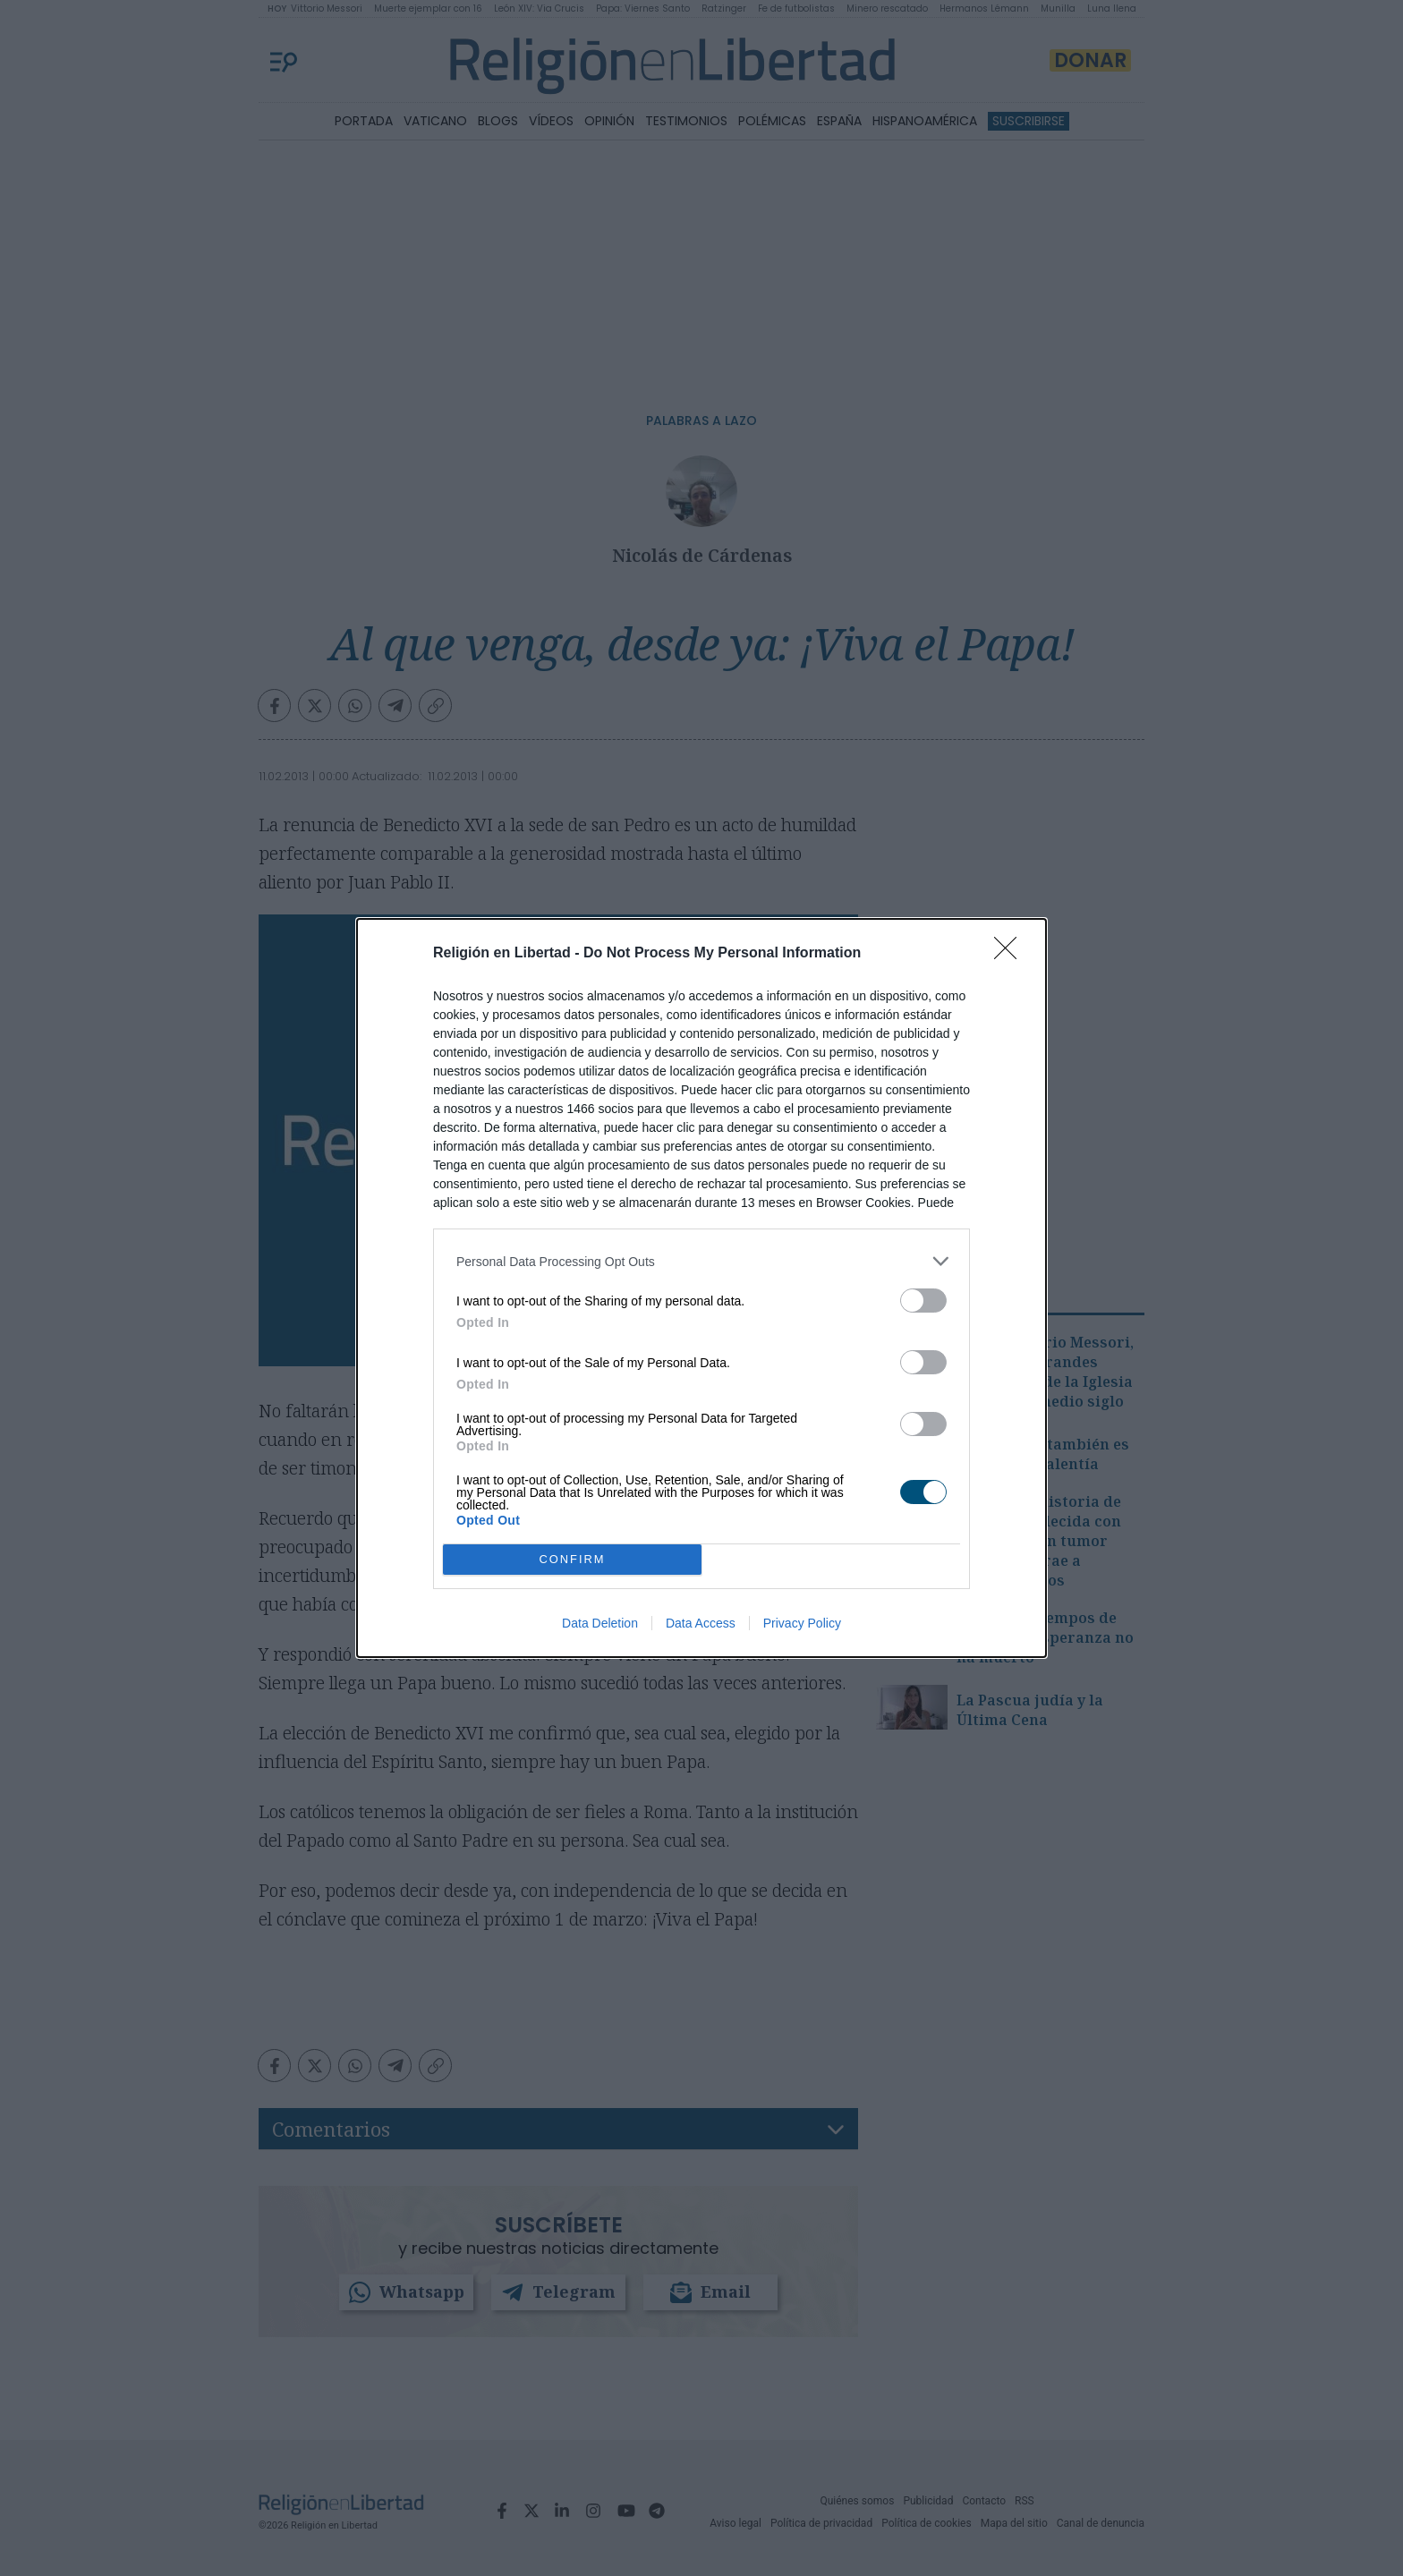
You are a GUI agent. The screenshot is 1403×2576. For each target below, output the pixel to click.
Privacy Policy (802, 1623)
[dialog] (701, 1288)
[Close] (1011, 954)
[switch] (923, 1300)
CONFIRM (572, 1559)
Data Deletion (600, 1623)
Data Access (701, 1623)
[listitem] (701, 1261)
